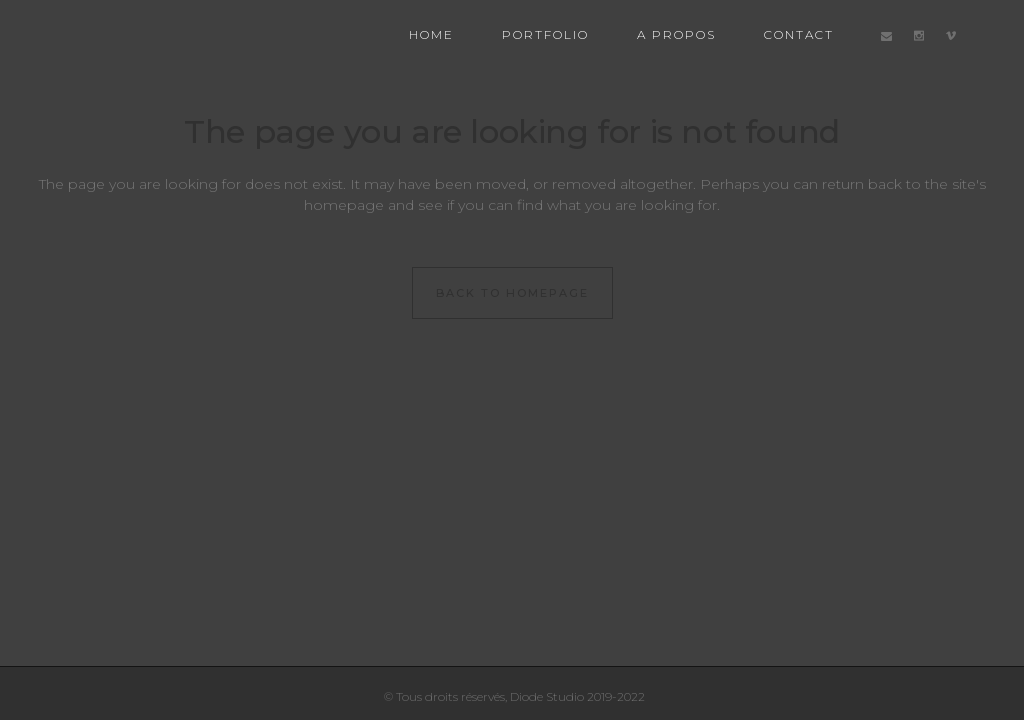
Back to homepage (512, 293)
